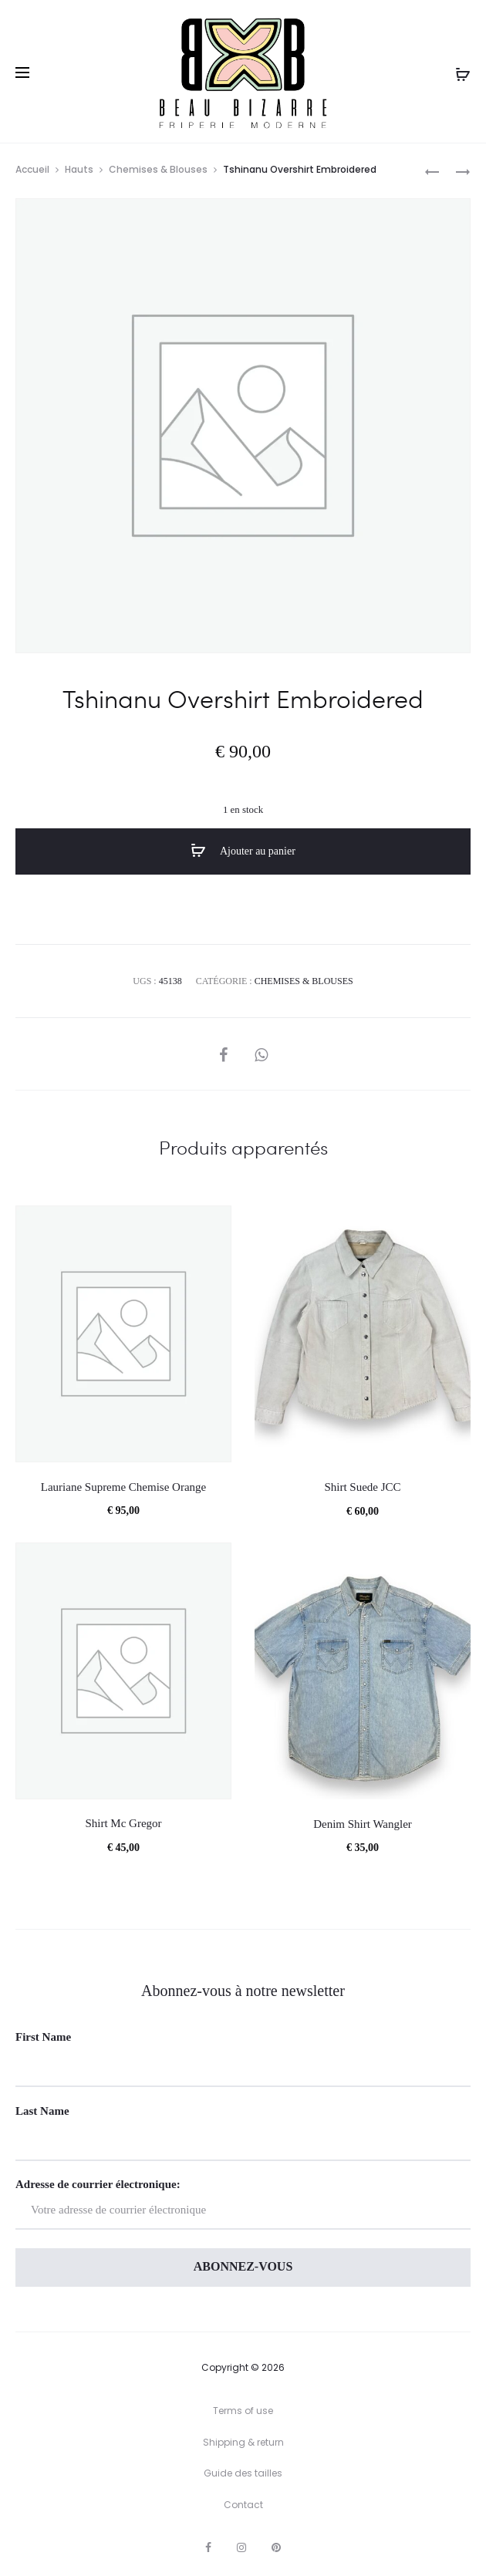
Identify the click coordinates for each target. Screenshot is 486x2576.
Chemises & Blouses (158, 169)
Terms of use (243, 2410)
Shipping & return (243, 2442)
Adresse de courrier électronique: (243, 2204)
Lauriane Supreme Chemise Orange (124, 1487)
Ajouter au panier (243, 850)
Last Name (42, 2111)
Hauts (79, 169)
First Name (43, 2037)
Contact (243, 2504)
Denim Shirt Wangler (362, 1824)
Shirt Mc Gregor (123, 1823)
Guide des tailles (243, 2473)
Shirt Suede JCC (362, 1487)
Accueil (32, 169)
